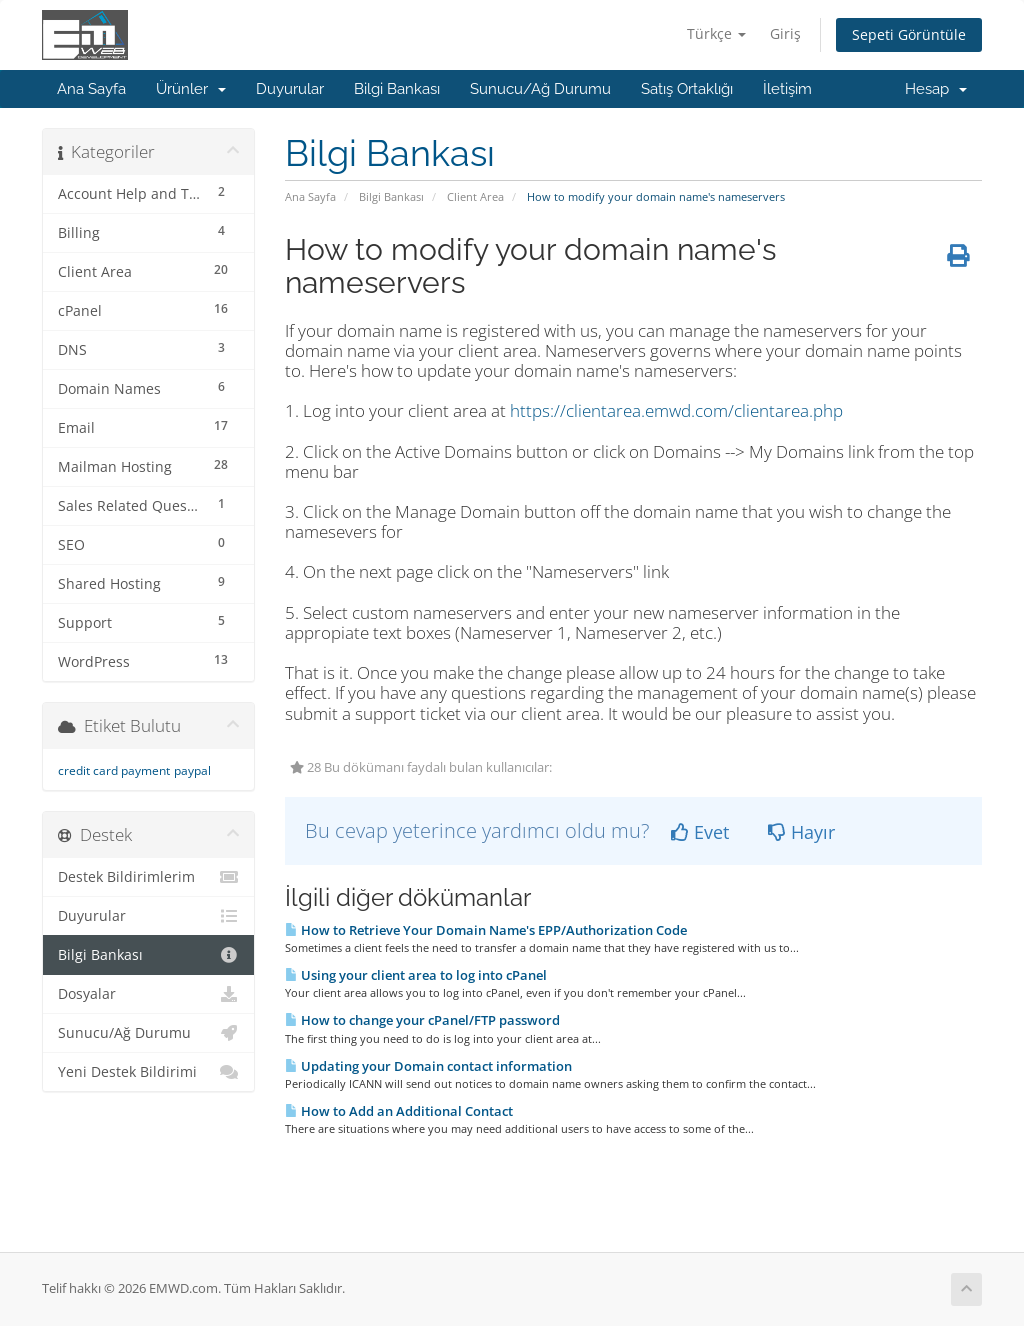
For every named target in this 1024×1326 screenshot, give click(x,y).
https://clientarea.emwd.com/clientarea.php (676, 410)
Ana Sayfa (91, 89)
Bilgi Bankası (397, 89)
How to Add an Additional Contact (399, 1111)
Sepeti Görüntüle (909, 34)
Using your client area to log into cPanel (416, 975)
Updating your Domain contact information (428, 1066)
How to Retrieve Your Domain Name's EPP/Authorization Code (486, 930)
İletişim (787, 89)
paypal (192, 770)
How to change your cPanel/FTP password (422, 1020)
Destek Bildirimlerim (148, 877)
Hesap (936, 89)
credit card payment (114, 770)
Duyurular (290, 89)
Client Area (475, 196)
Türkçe (716, 33)
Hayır (801, 832)
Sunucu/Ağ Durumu (540, 89)
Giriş (785, 33)
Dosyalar (148, 994)
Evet (700, 832)
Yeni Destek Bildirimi (148, 1072)
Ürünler (191, 89)
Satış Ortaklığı (687, 89)
